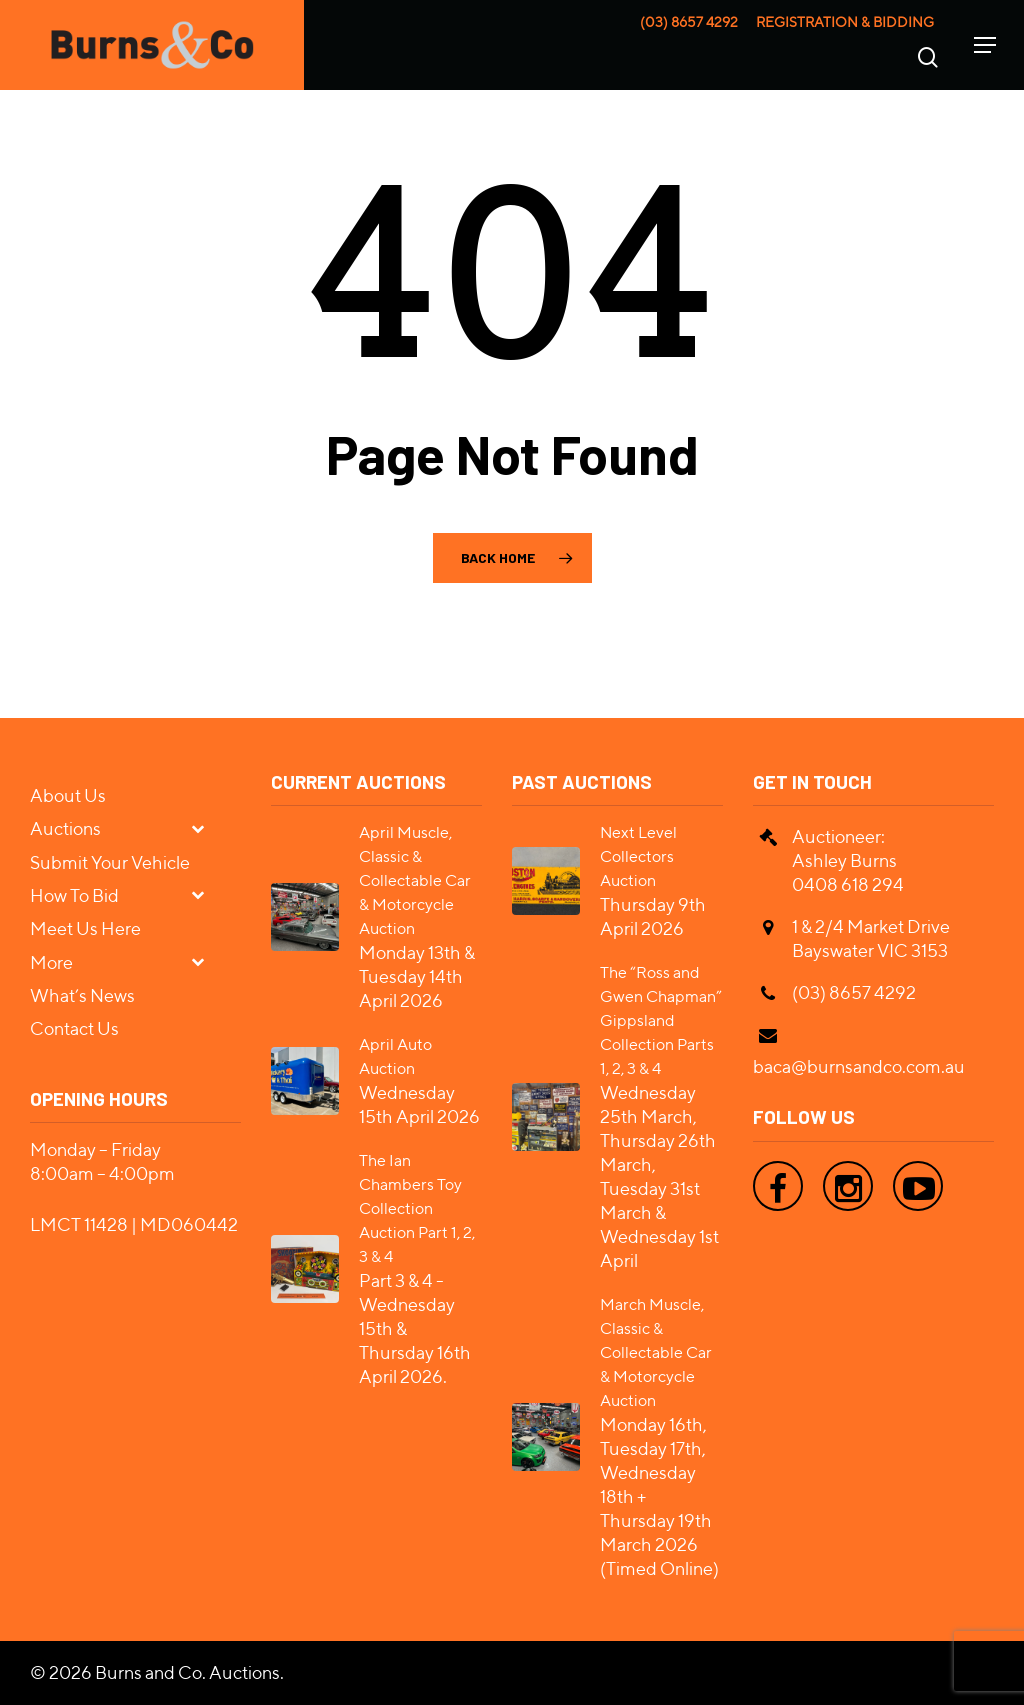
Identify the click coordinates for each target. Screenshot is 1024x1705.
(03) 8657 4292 (689, 22)
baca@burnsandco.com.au (859, 1066)
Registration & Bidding (845, 22)
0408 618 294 (848, 884)
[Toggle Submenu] (206, 827)
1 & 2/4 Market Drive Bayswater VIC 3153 (871, 938)
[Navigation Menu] (985, 45)
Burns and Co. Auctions (187, 1672)
